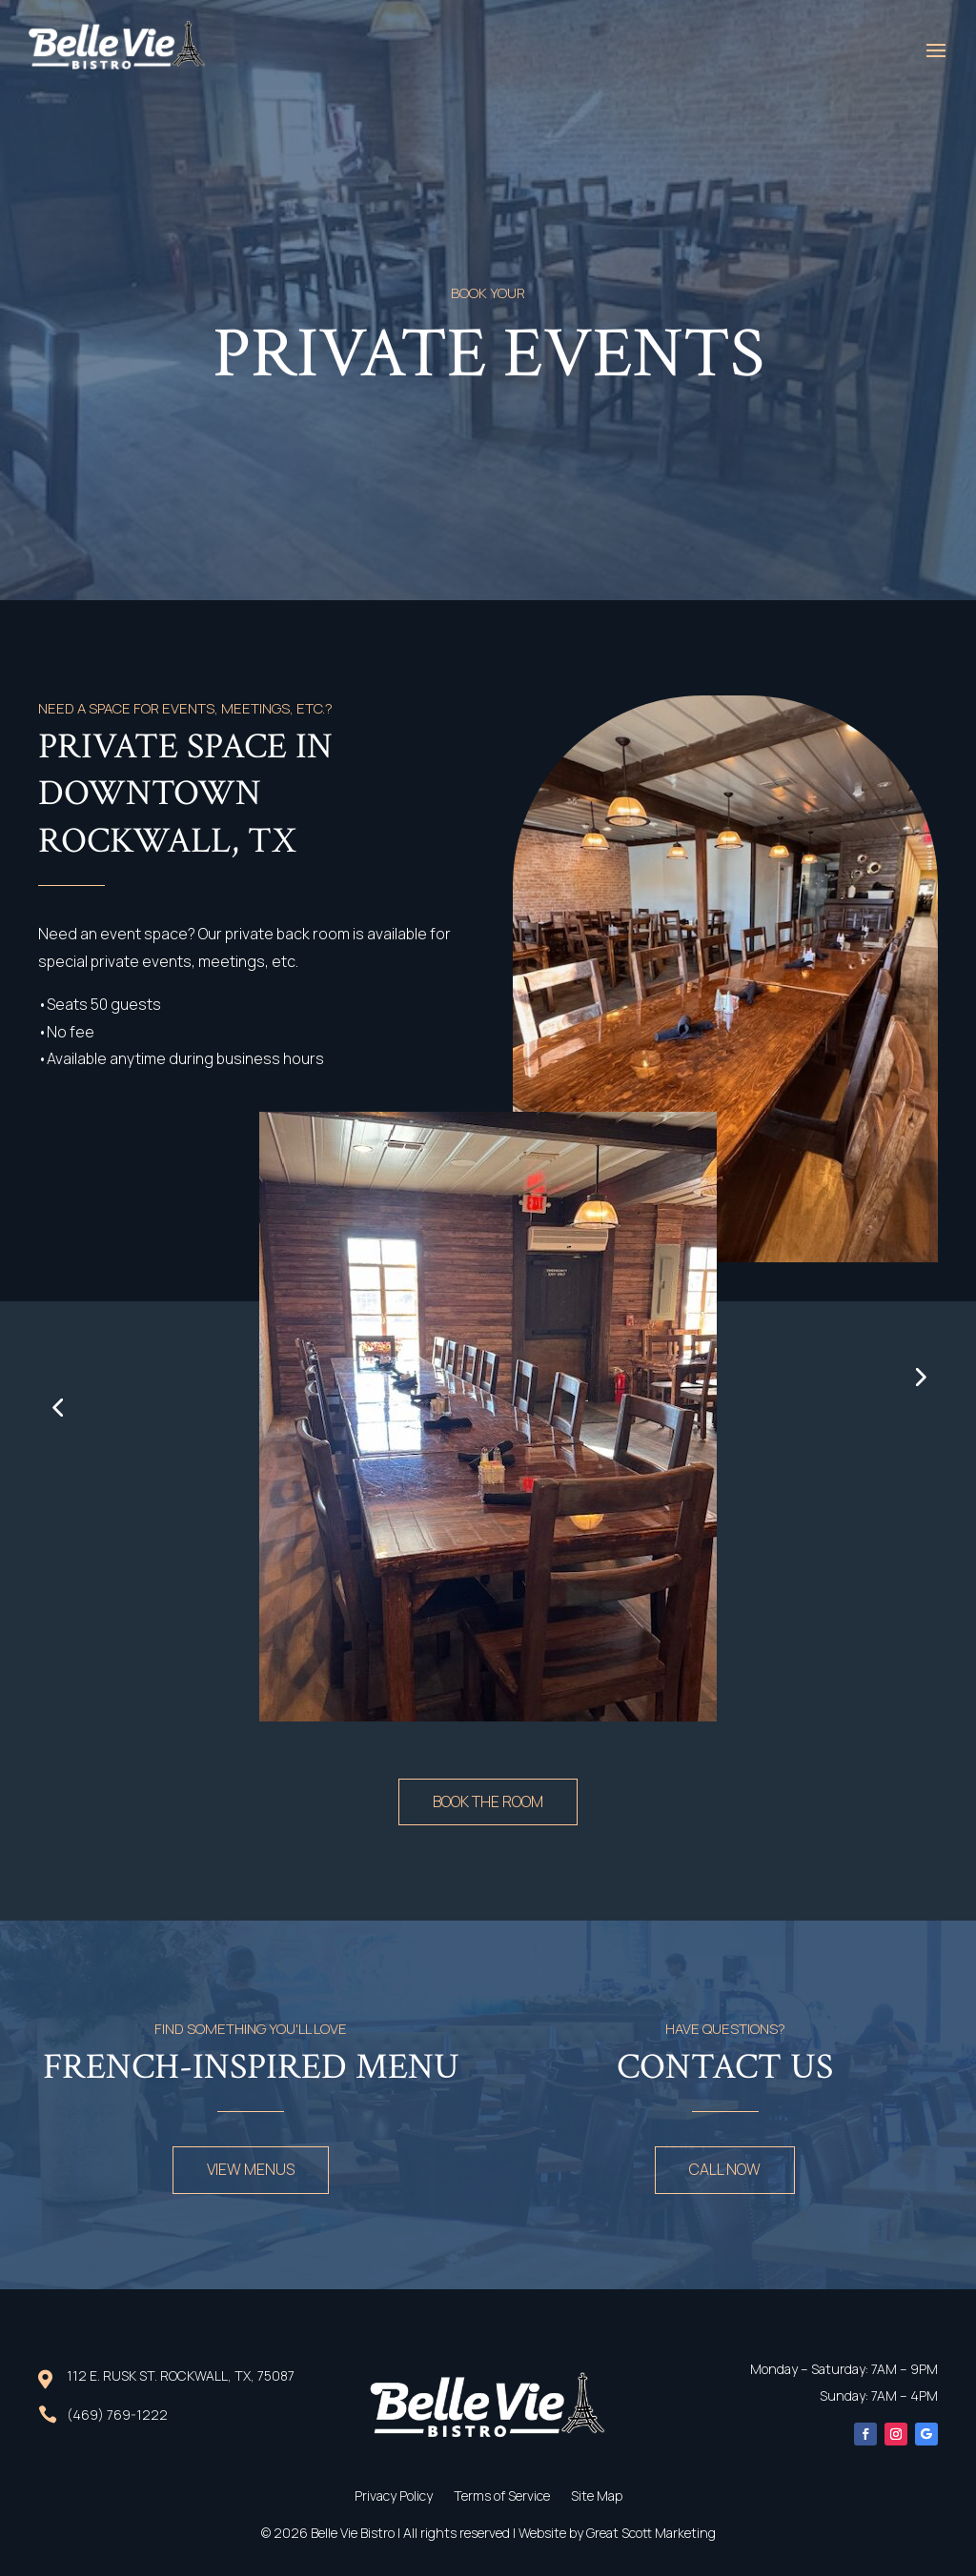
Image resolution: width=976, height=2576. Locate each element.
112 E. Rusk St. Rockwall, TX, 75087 (181, 2375)
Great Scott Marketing (651, 2533)
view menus (251, 2169)
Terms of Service (502, 2497)
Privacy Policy (394, 2497)
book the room (488, 1801)
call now (725, 2169)
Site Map (596, 2497)
